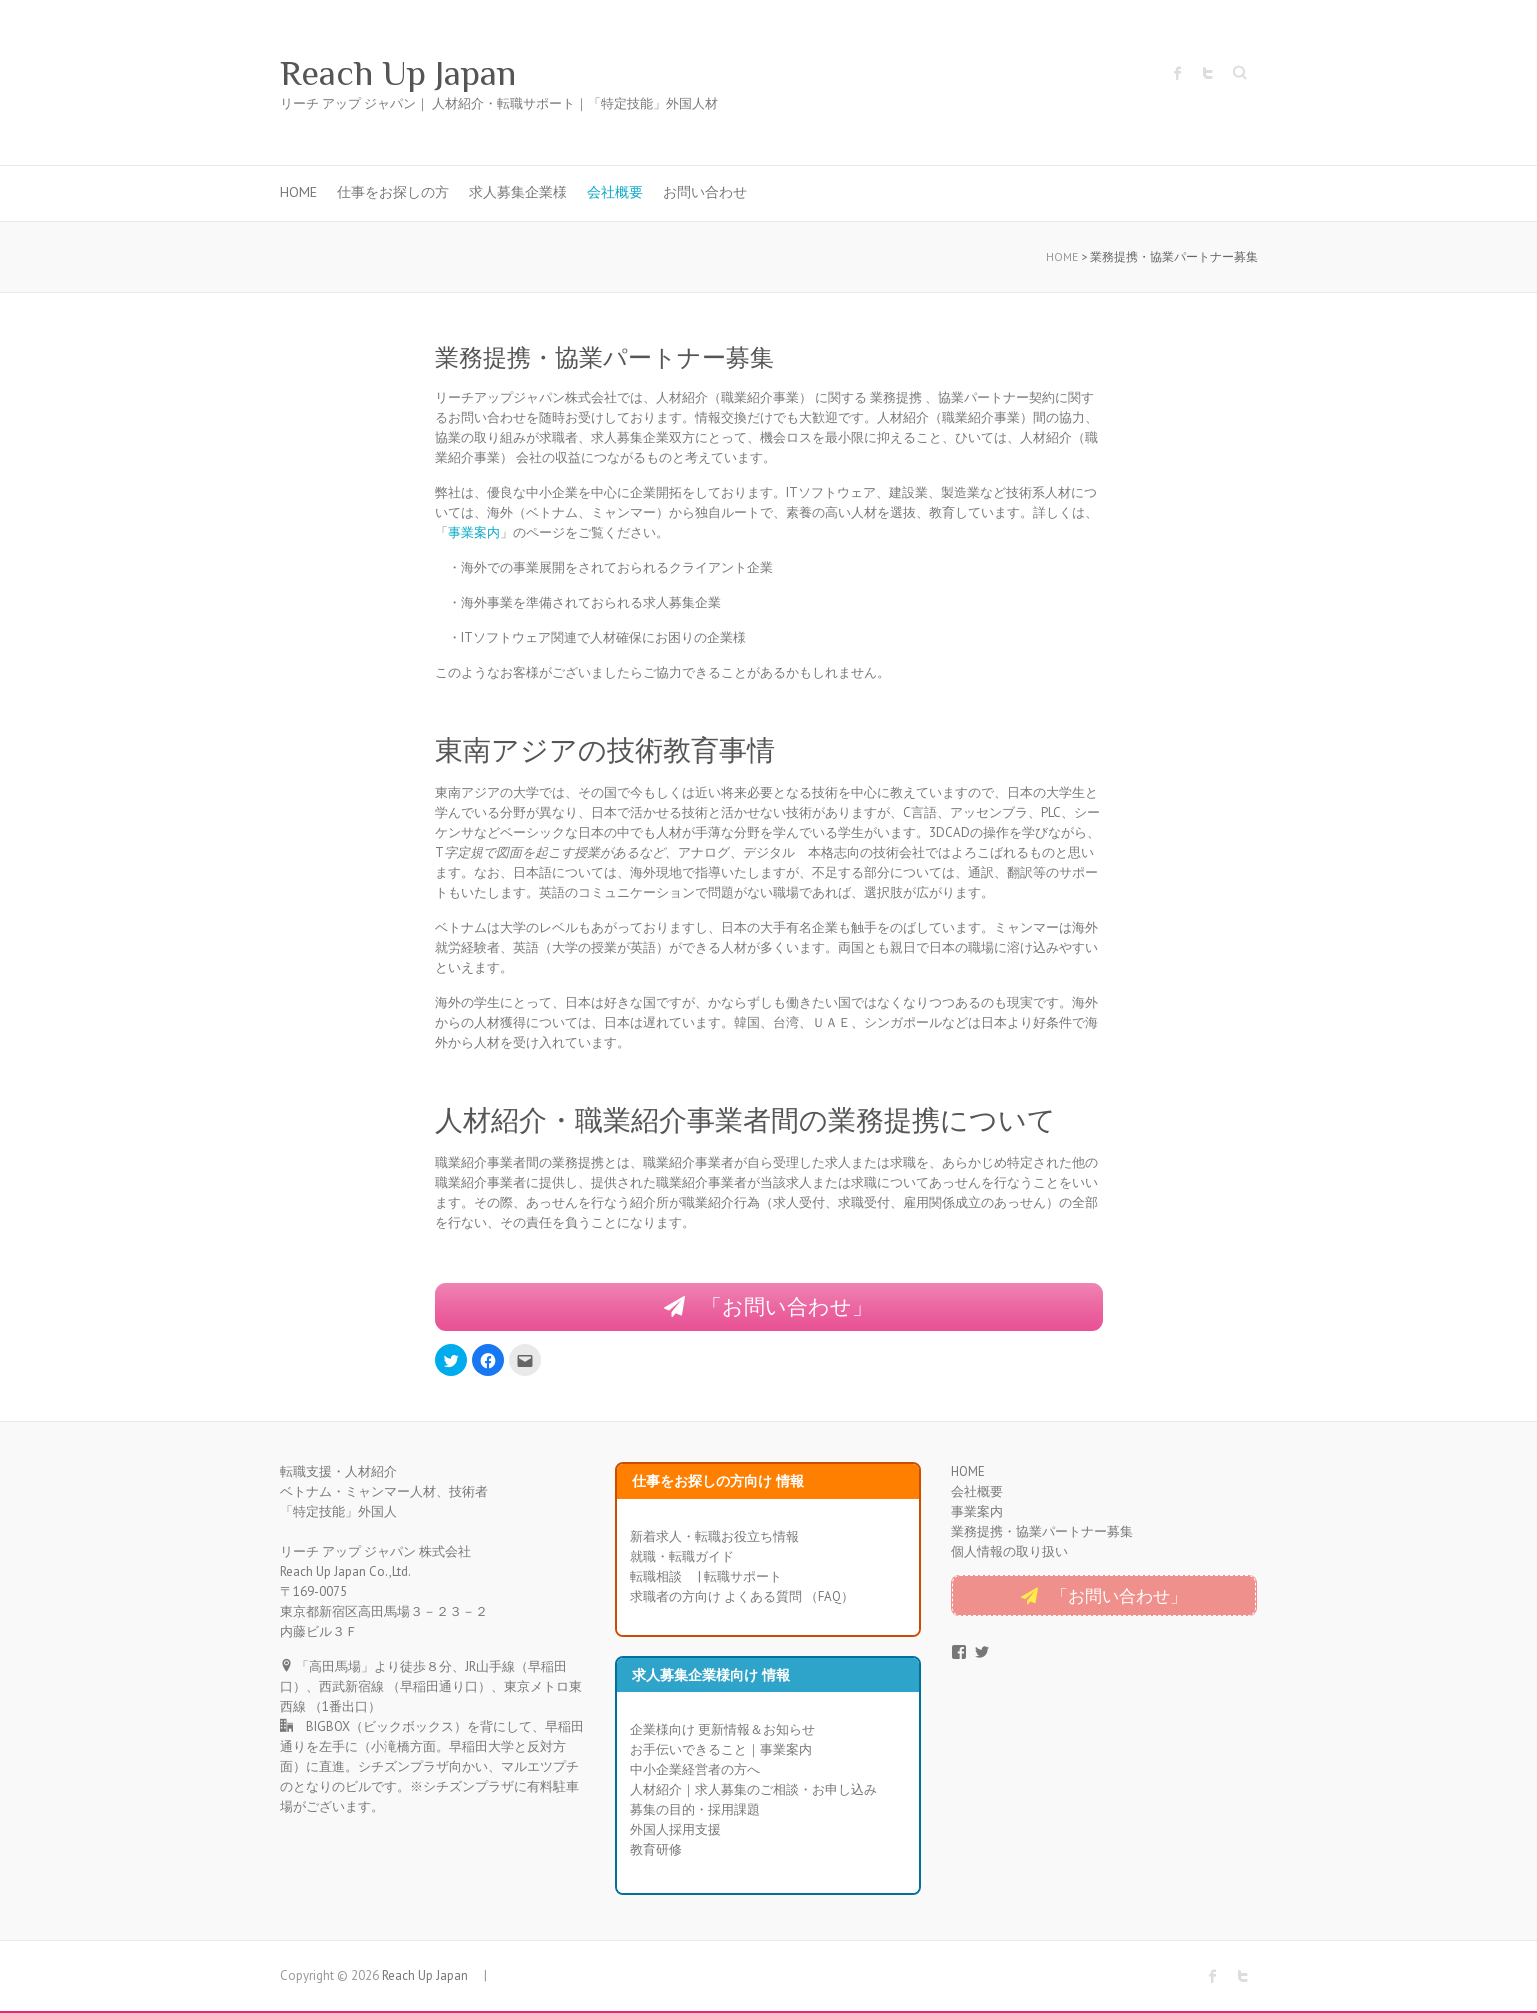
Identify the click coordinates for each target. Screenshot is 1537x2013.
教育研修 (656, 1851)
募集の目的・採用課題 (695, 1811)
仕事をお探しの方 (393, 192)
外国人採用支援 (675, 1831)
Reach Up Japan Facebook (1178, 73)
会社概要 (615, 192)
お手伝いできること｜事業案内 (721, 1751)
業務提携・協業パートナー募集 (1042, 1533)
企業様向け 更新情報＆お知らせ (722, 1731)
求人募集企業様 (518, 192)
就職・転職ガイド (682, 1557)
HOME (298, 192)
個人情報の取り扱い (1009, 1553)
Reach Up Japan (416, 73)
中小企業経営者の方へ (695, 1771)
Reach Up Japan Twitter (1208, 73)
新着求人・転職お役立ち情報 (714, 1537)
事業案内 (474, 532)
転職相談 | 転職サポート (706, 1577)
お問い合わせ (705, 192)
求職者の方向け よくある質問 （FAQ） (742, 1597)
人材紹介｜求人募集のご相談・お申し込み (753, 1791)
